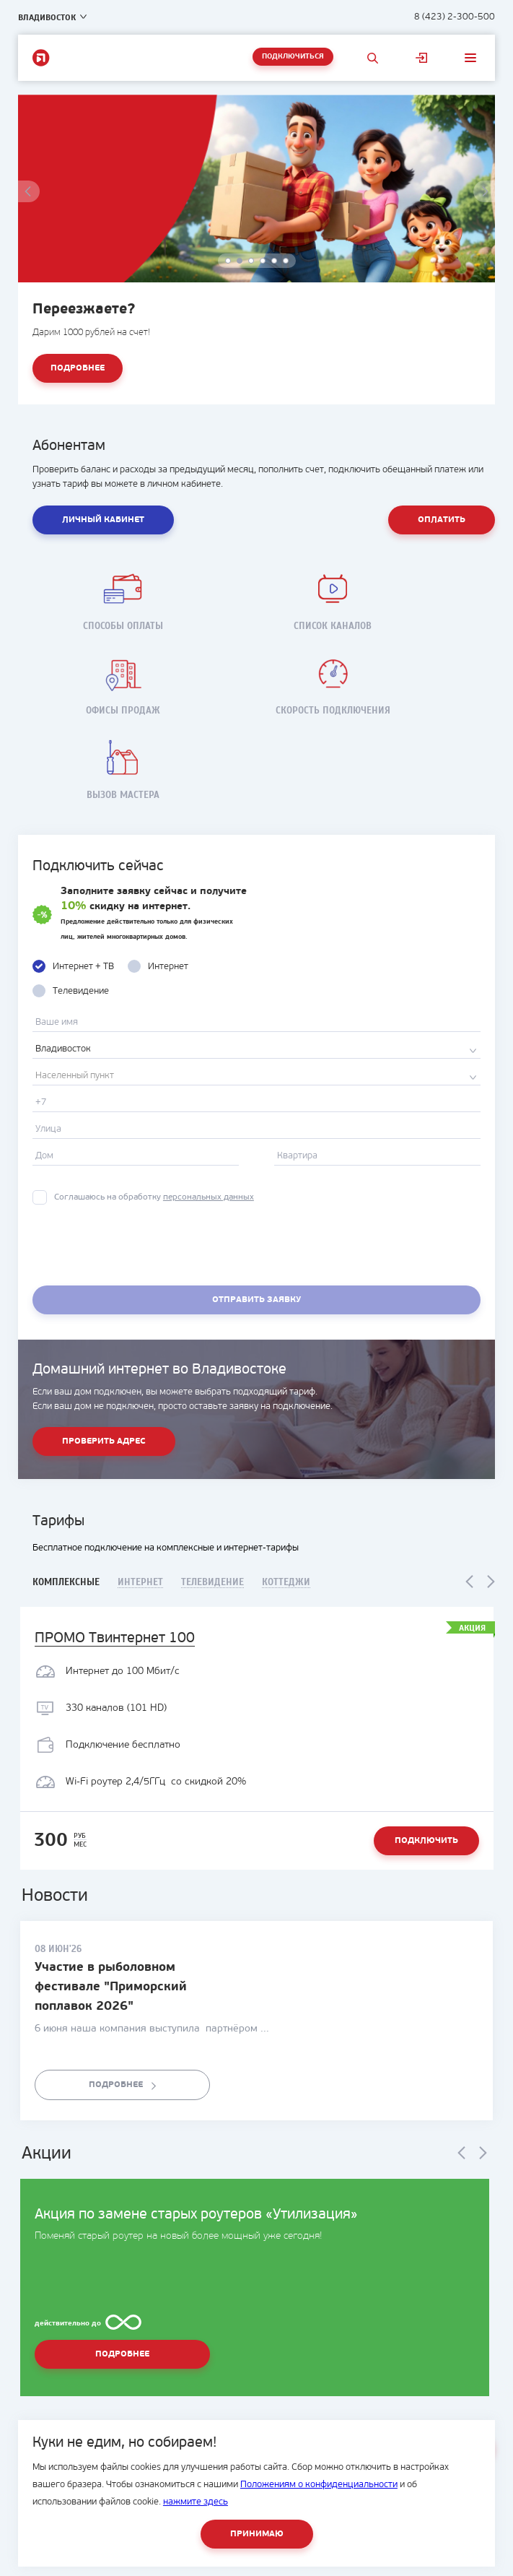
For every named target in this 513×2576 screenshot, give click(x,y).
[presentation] (142, 1247)
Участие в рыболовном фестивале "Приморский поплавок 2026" (111, 1987)
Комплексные (66, 1582)
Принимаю (257, 2534)
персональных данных (208, 1197)
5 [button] (275, 261)
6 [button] (286, 261)
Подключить (426, 1840)
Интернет (140, 1582)
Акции (46, 2154)
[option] (257, 249)
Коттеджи (286, 1582)
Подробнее (78, 368)
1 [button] (229, 261)
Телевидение (212, 1582)
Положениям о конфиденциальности (319, 2484)
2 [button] (240, 261)
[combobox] (256, 1049)
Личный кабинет (421, 58)
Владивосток (47, 17)
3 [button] (252, 261)
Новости (55, 1896)
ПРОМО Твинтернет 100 (115, 1638)
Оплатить (441, 520)
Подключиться (293, 57)
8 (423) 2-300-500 (454, 17)
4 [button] (263, 261)
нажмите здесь (195, 2502)
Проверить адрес (104, 1441)
